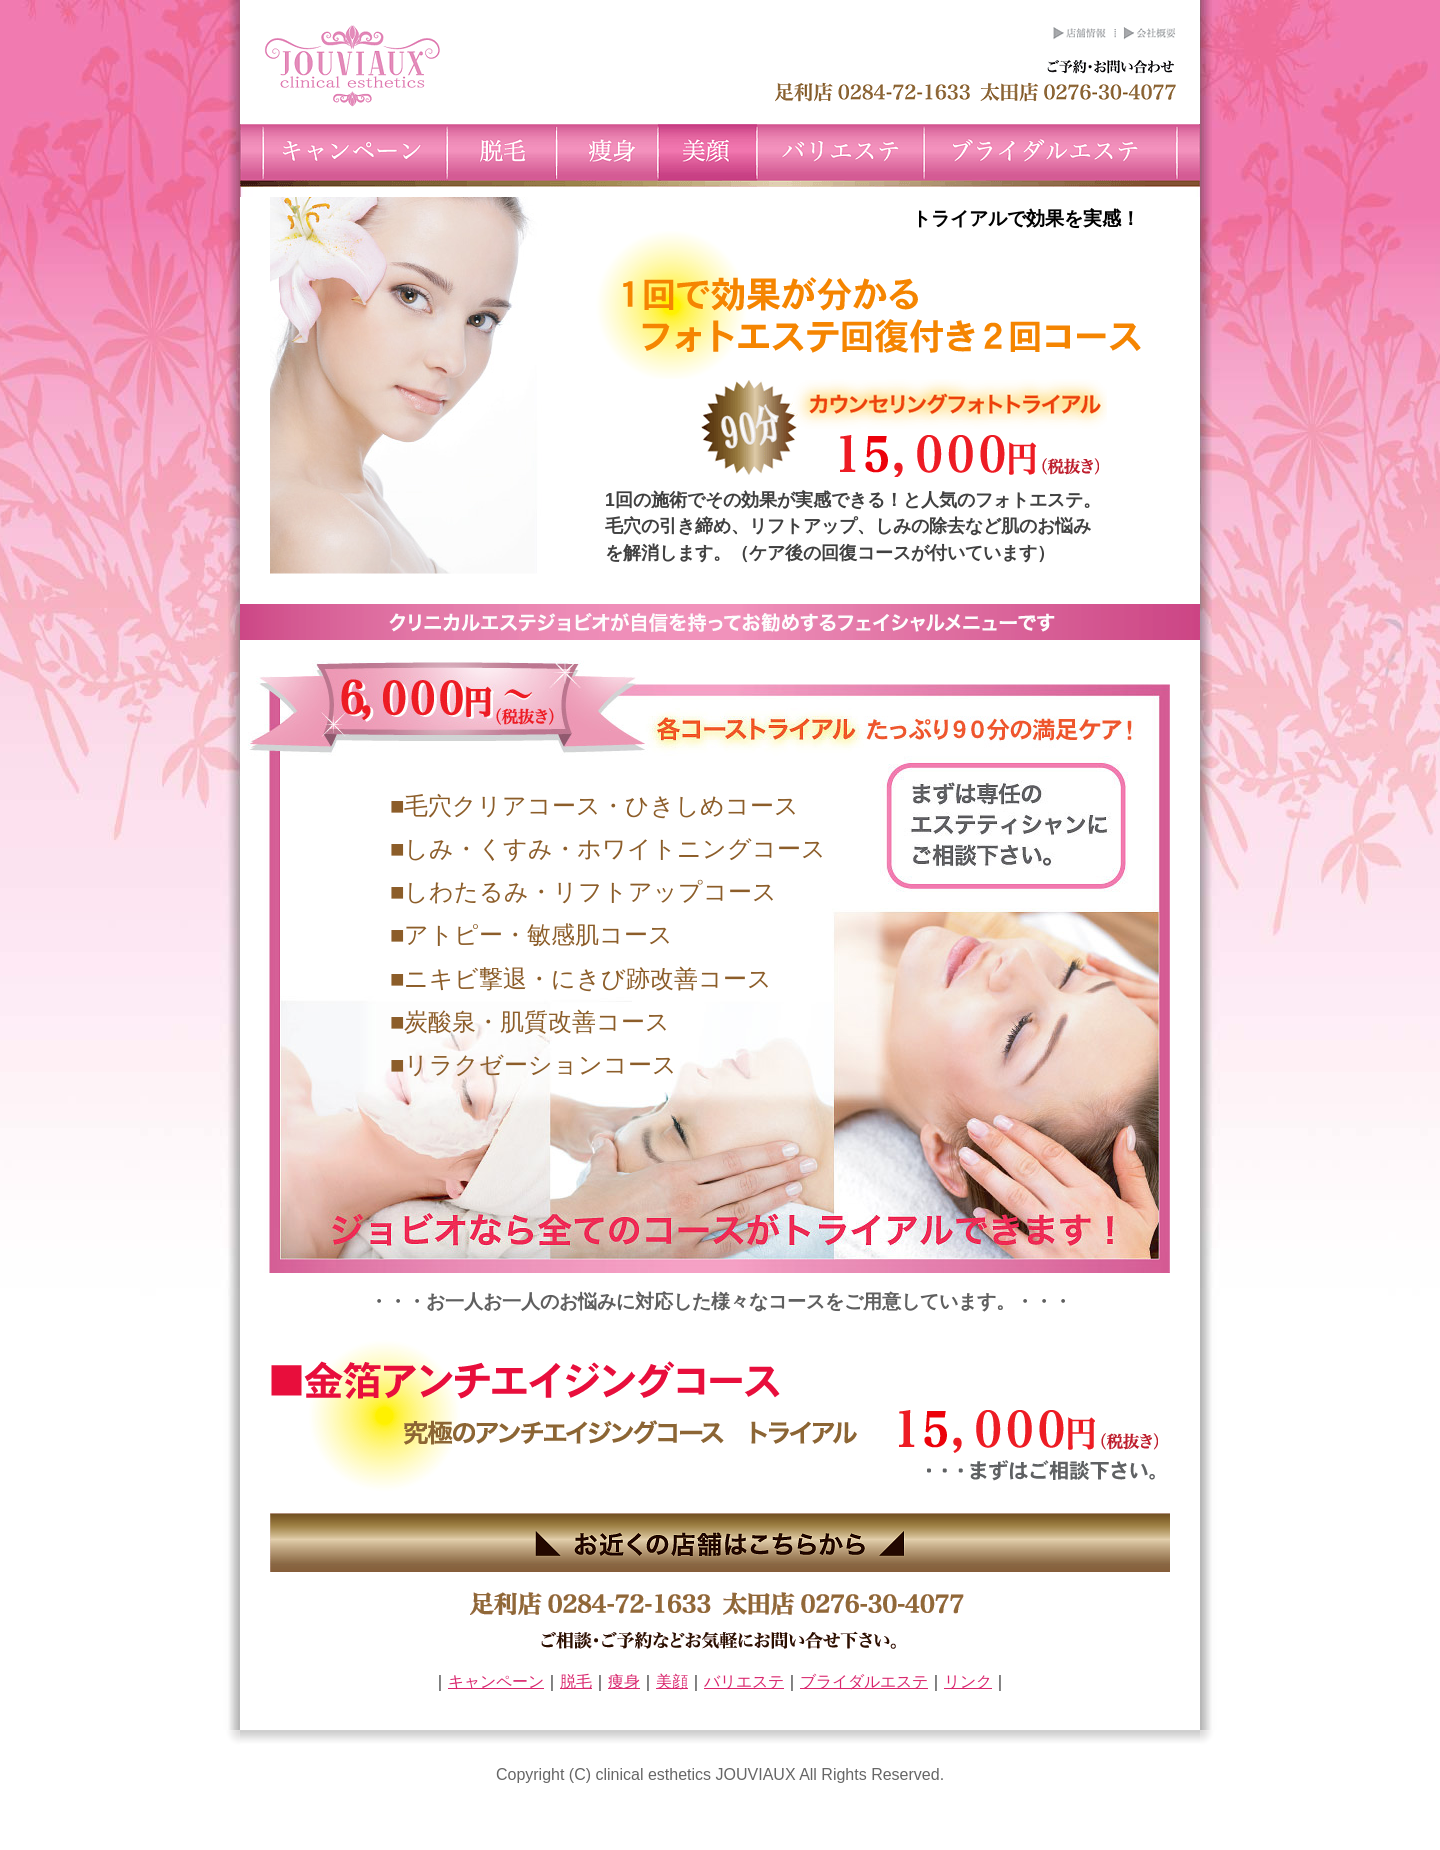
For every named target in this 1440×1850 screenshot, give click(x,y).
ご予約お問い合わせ (1110, 67)
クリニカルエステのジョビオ (352, 65)
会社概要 (1147, 33)
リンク (968, 1681)
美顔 (707, 155)
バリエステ (840, 155)
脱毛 (502, 155)
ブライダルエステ (1062, 155)
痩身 (607, 155)
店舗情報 (1080, 33)
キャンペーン (343, 155)
